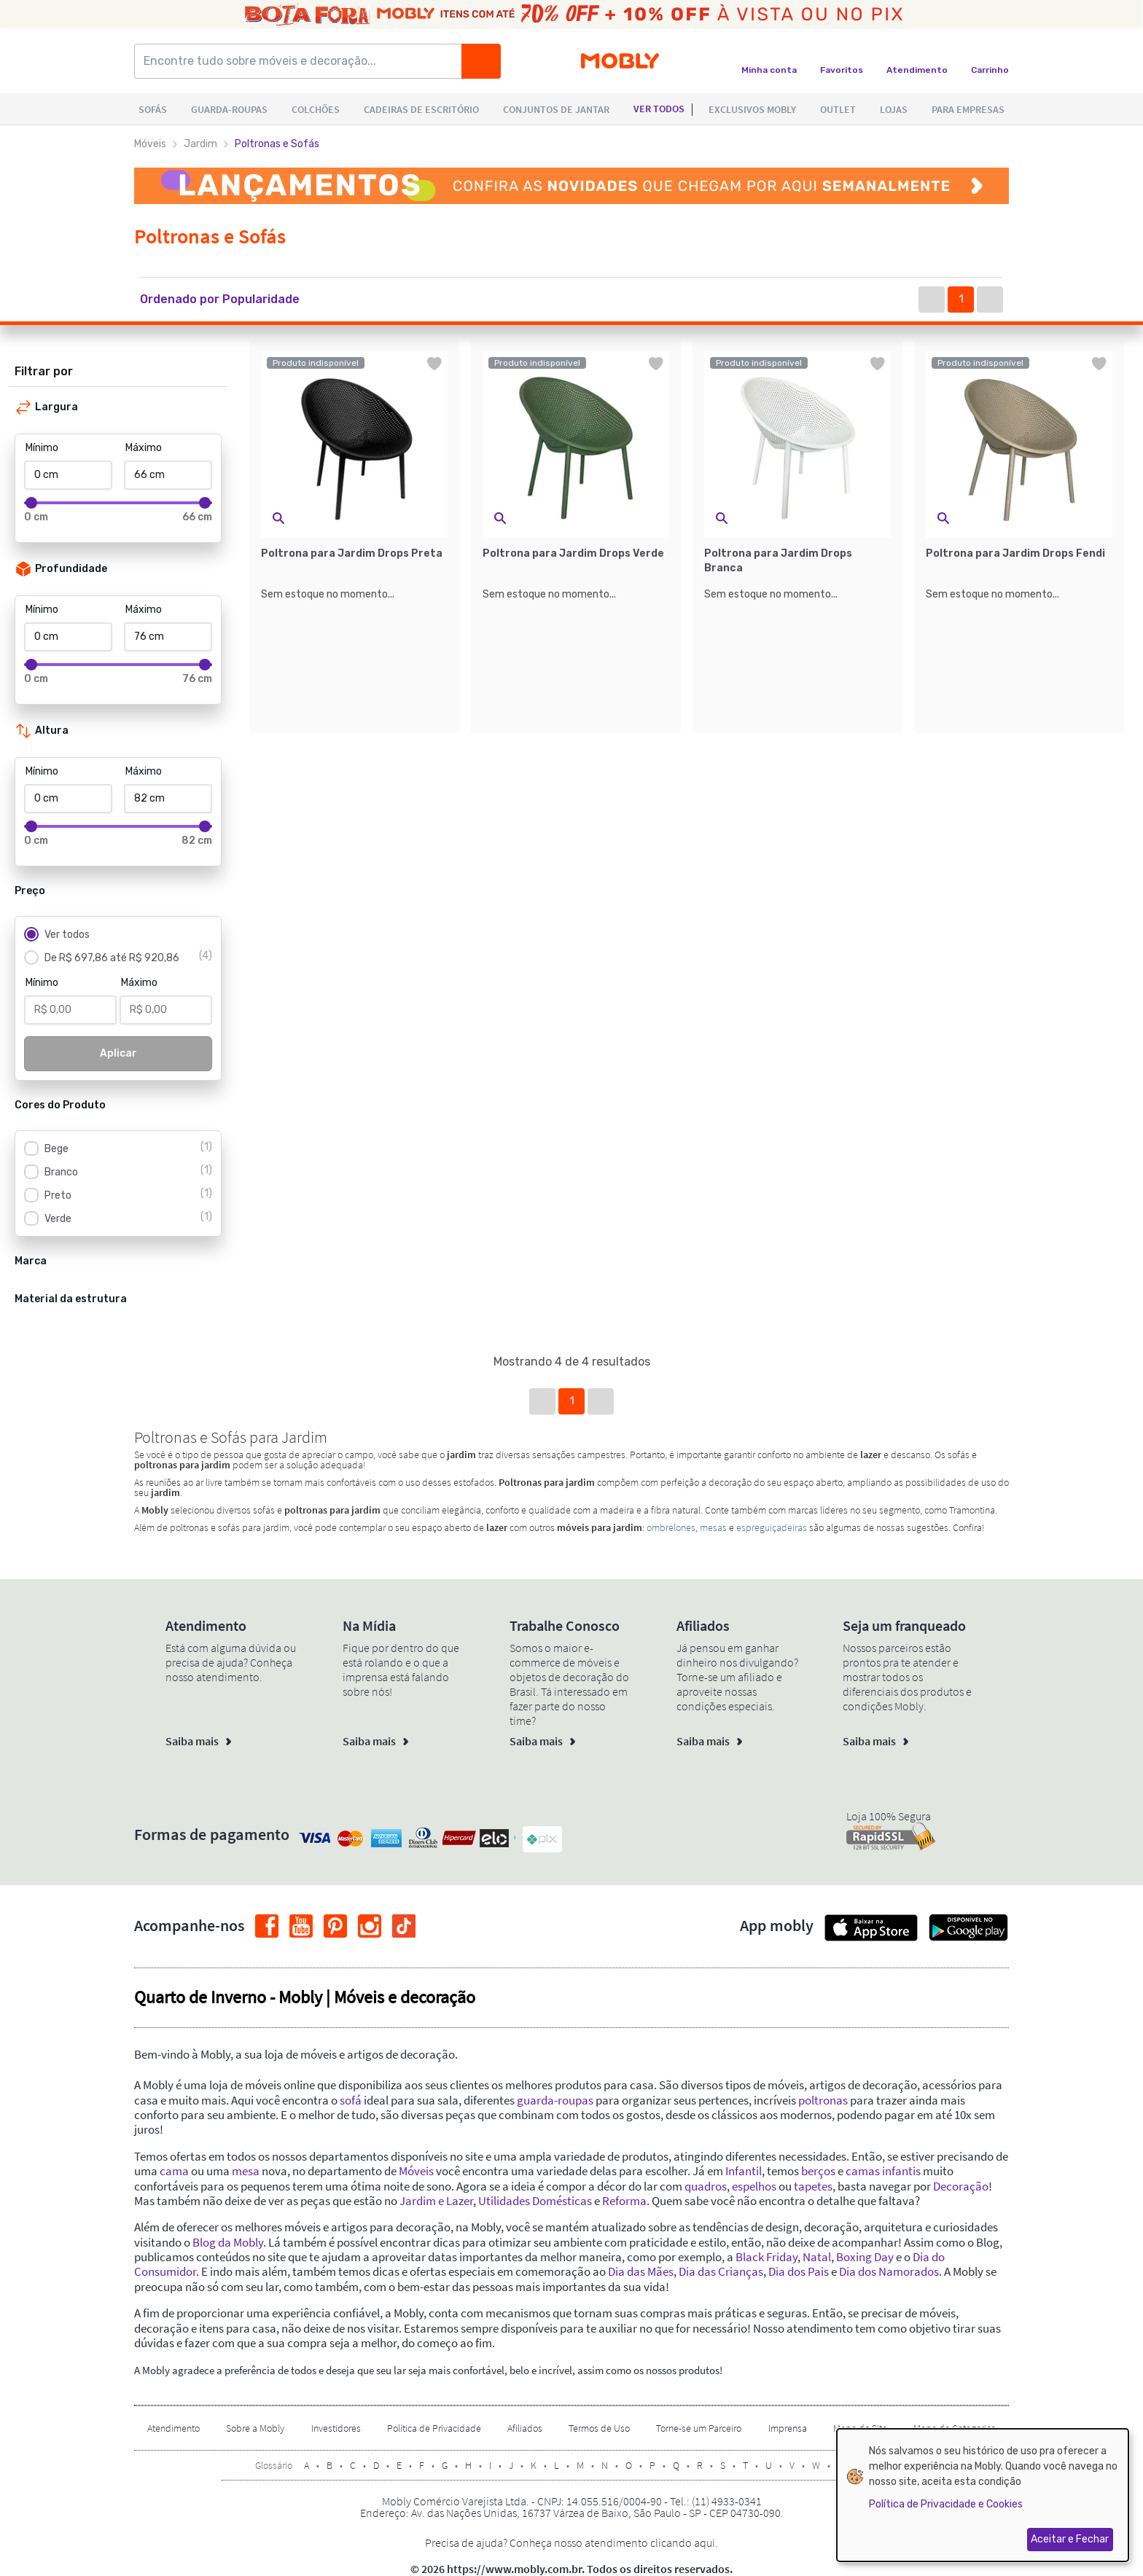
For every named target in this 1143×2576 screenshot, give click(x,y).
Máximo (143, 448)
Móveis (150, 144)
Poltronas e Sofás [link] (277, 144)
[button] (234, 299)
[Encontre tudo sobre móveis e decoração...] (302, 61)
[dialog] (982, 2495)
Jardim (200, 144)
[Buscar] (481, 61)
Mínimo (42, 448)
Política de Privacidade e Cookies (946, 2504)
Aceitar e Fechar (1070, 2539)
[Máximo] (168, 475)
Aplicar (118, 1053)
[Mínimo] (68, 475)
